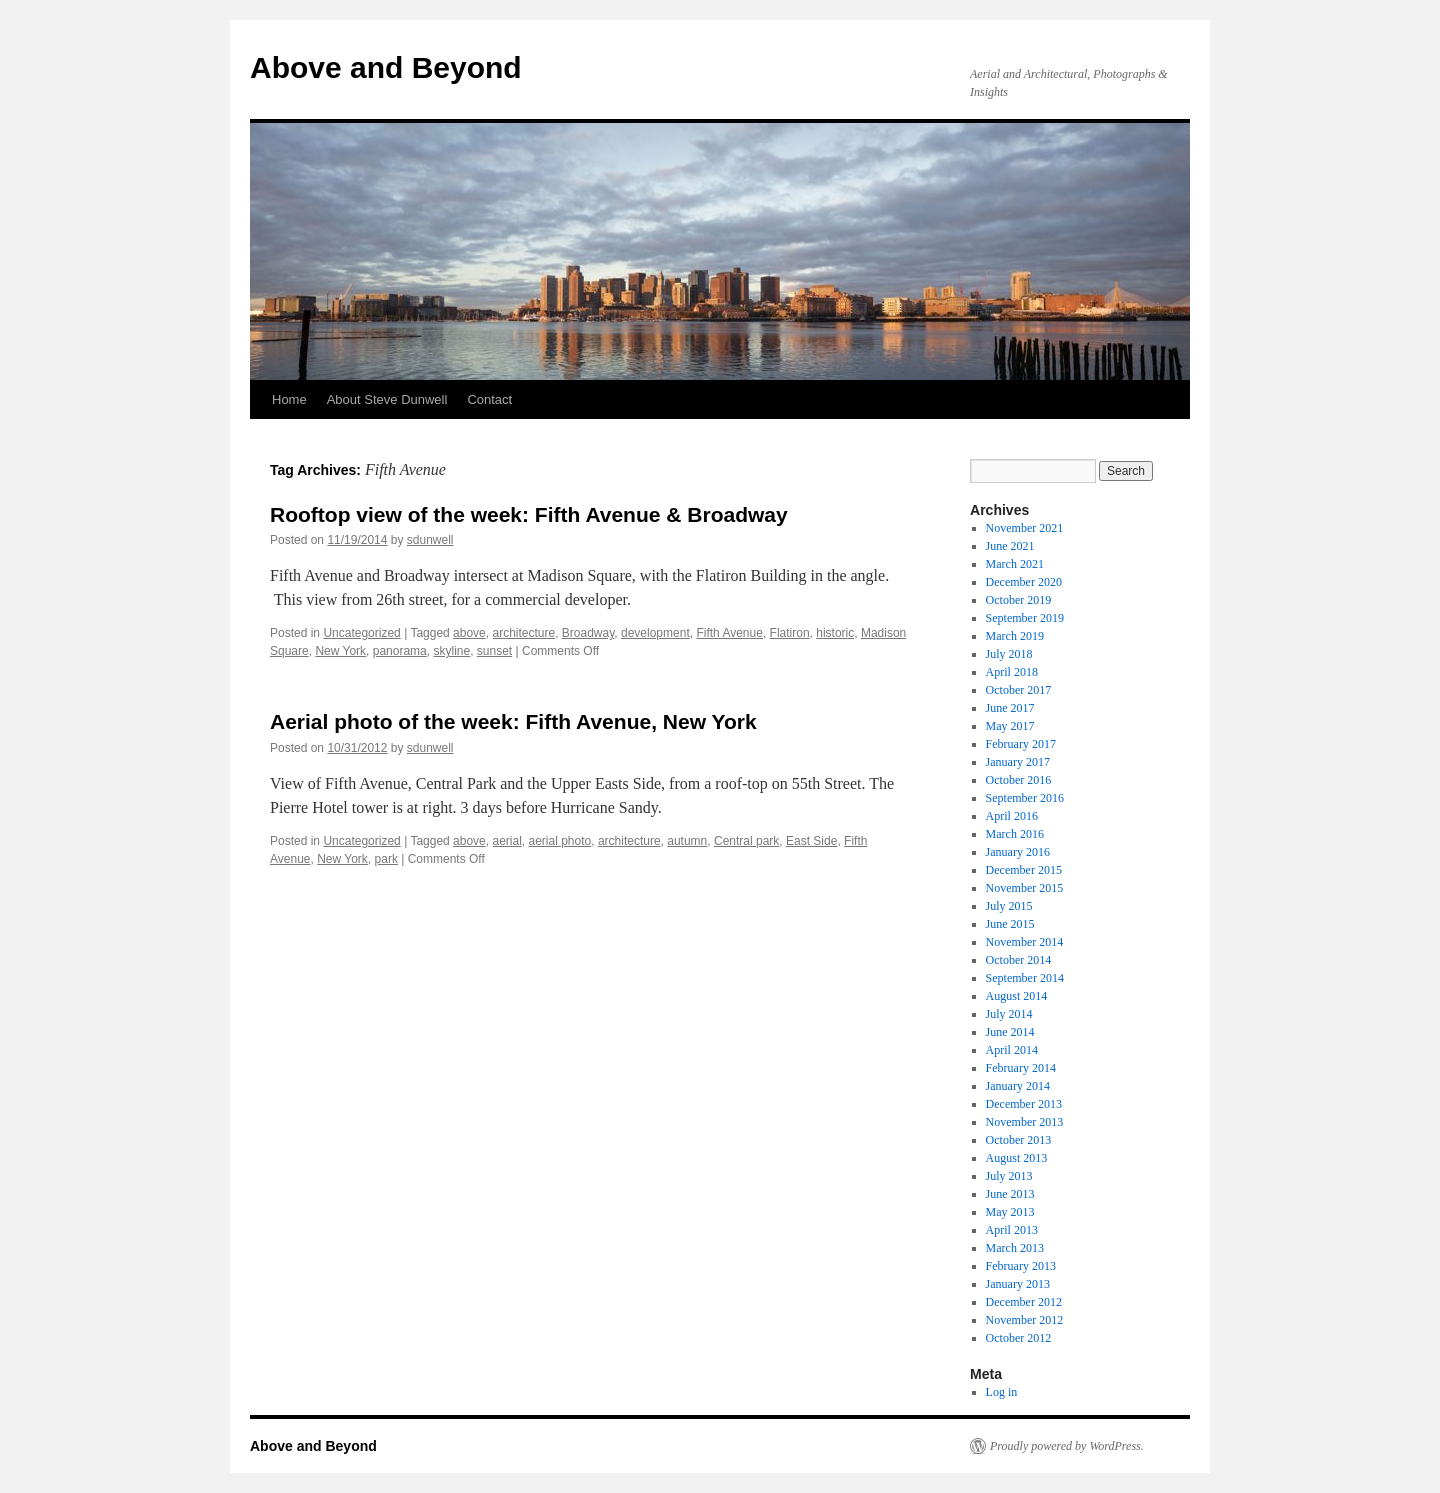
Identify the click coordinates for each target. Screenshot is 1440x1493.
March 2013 (1015, 1248)
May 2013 (1010, 1212)
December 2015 (1024, 870)
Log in (1002, 1392)
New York (340, 651)
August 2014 (1017, 996)
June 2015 (1010, 924)
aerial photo (560, 841)
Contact (489, 399)
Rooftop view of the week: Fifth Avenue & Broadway (529, 514)
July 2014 (1009, 1014)
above (469, 633)
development (655, 633)
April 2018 (1012, 672)
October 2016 (1019, 780)
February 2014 (1021, 1068)
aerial (506, 841)
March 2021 (1015, 564)
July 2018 (1009, 654)
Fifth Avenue (729, 633)
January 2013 (1018, 1284)
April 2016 (1012, 816)
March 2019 (1015, 636)
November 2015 (1025, 888)
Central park (746, 841)
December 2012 (1024, 1302)
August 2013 (1017, 1158)
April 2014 (1012, 1050)
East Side (811, 841)
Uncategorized (361, 633)
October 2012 (1019, 1338)
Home (289, 399)
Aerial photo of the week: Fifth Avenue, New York (513, 721)
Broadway (588, 633)
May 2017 (1010, 726)
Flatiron (790, 633)
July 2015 (1009, 906)
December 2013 (1024, 1104)
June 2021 (1010, 546)
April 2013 (1012, 1230)
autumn (687, 841)
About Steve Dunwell (387, 399)
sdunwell (430, 540)
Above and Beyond (386, 67)
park (386, 859)
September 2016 (1025, 798)
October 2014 (1019, 960)
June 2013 (1010, 1194)
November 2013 (1025, 1122)
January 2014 (1018, 1086)
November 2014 (1025, 942)
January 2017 (1018, 762)
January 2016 (1018, 852)
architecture (523, 633)
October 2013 (1019, 1140)
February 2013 (1021, 1266)
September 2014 (1025, 978)
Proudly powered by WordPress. (1067, 1446)
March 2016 (1015, 834)
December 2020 (1024, 582)
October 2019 (1019, 600)
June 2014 (1010, 1032)
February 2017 (1021, 744)
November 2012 (1025, 1320)
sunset (494, 651)
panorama (400, 651)
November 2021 (1025, 528)
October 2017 (1019, 690)
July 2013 (1009, 1176)
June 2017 (1010, 708)
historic (835, 633)
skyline (451, 651)
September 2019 (1025, 618)
